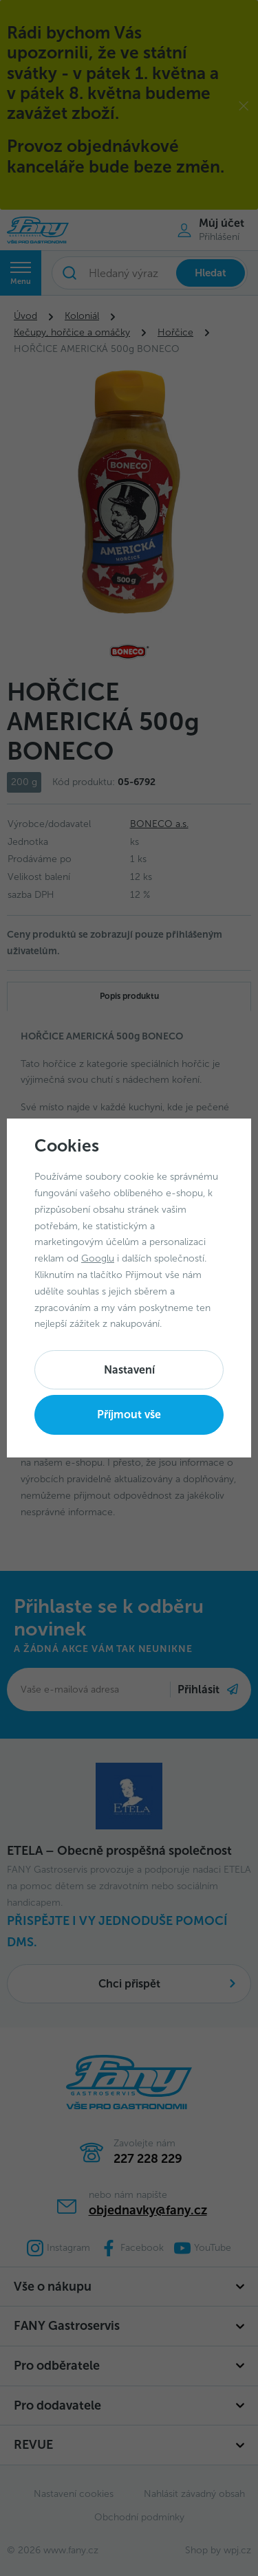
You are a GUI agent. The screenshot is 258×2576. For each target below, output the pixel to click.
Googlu (97, 1258)
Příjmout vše (129, 1414)
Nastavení (129, 1370)
